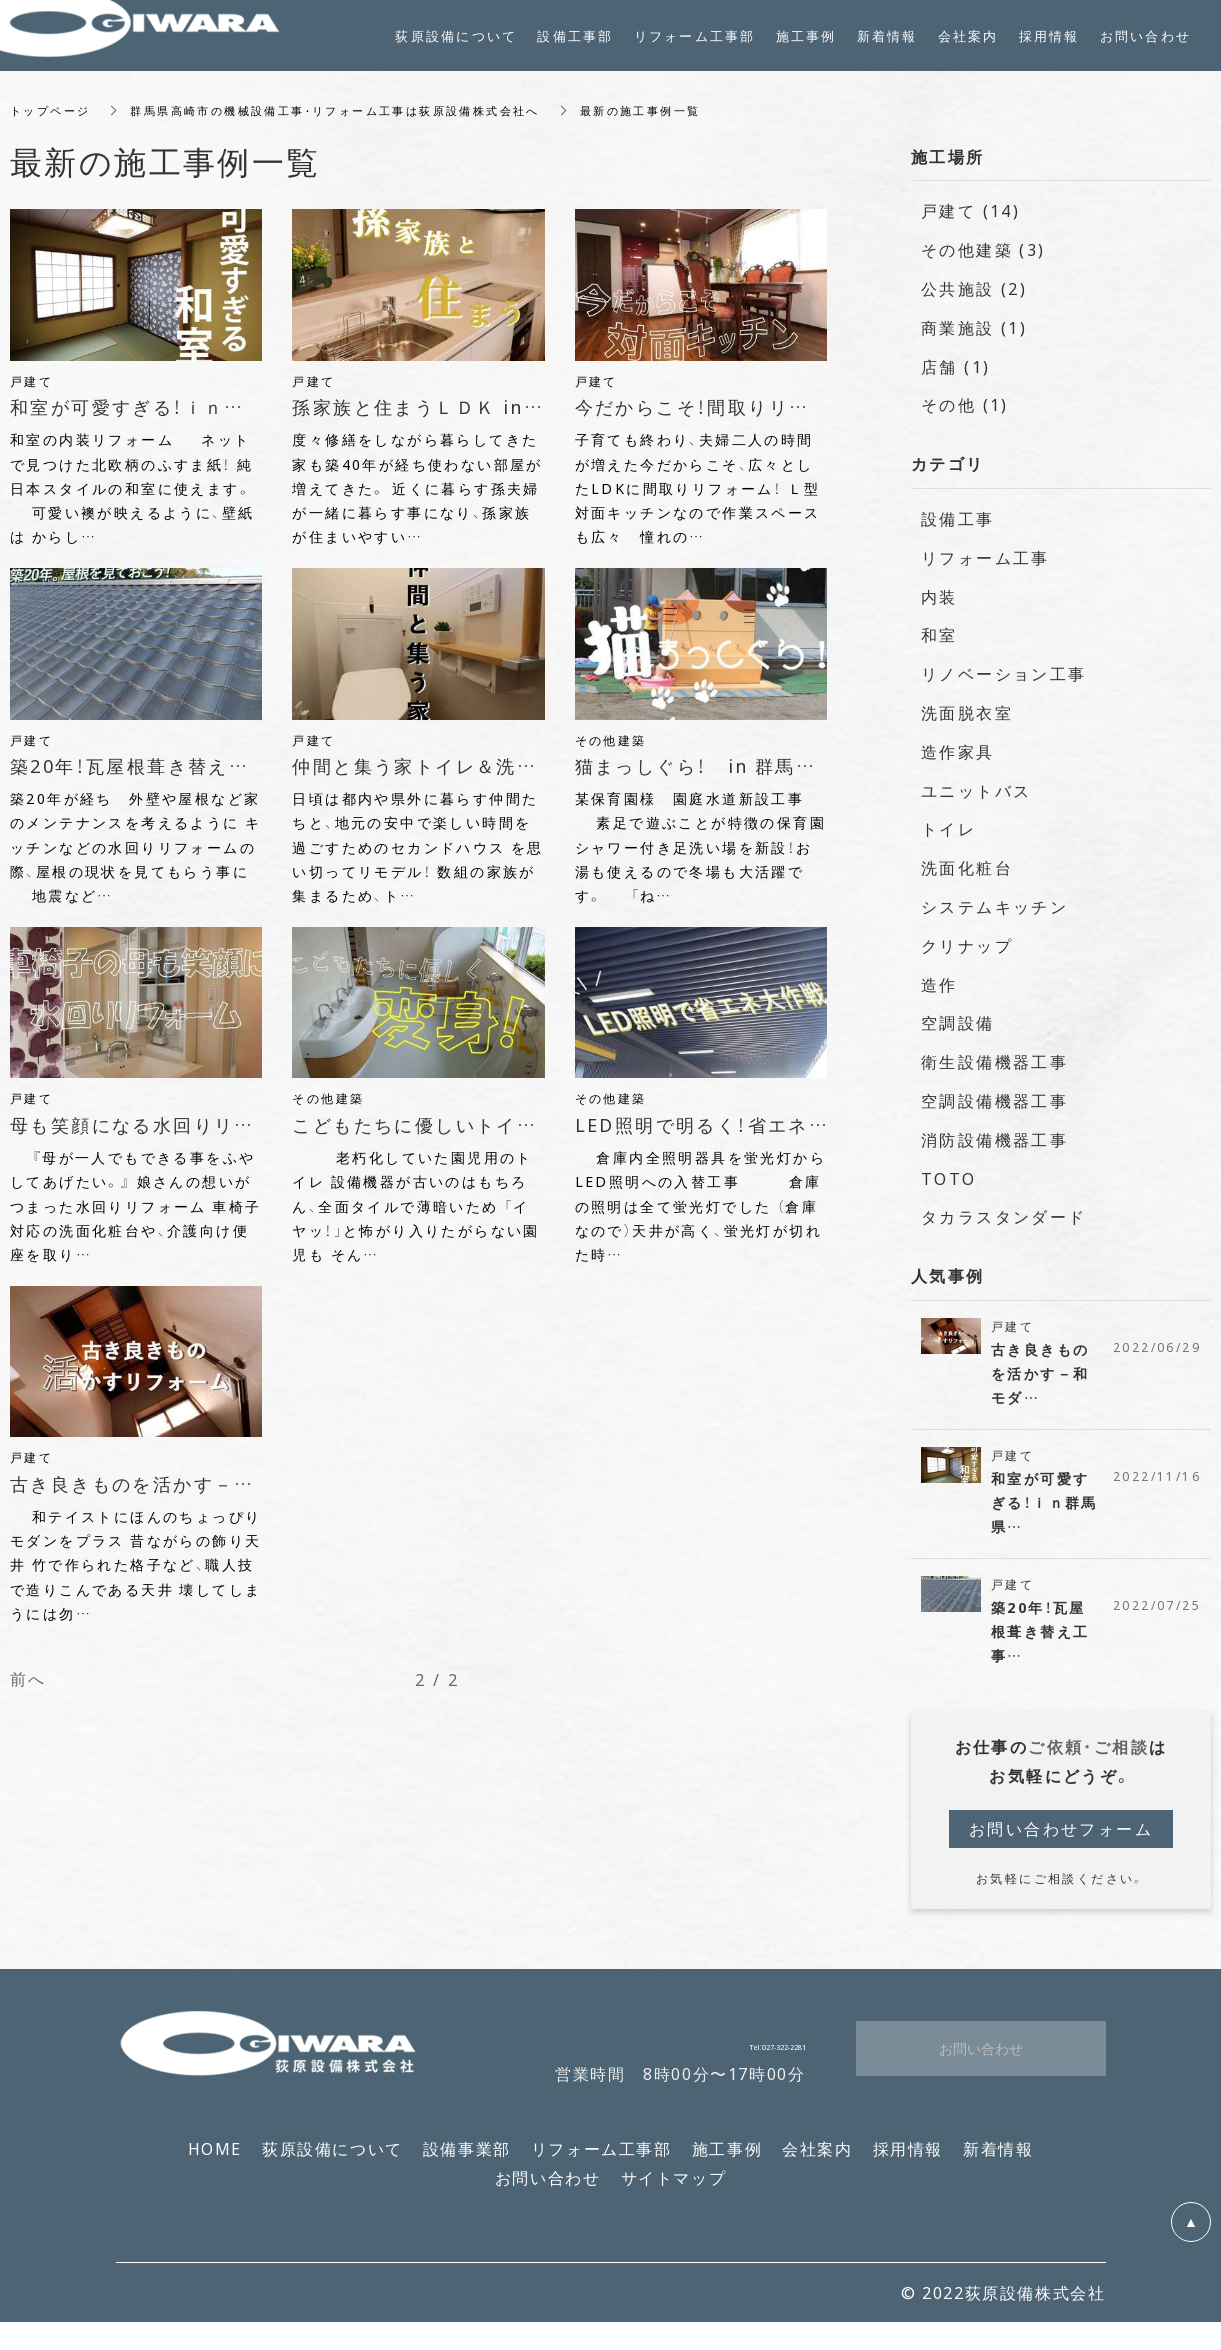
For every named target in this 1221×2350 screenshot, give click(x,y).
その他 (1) (965, 405)
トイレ (948, 829)
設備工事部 (575, 35)
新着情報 (998, 2162)
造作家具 (958, 751)
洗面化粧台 (967, 867)
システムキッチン (994, 906)
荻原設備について (332, 2162)
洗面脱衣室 (967, 712)
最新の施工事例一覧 (682, 110)
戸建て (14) (970, 211)
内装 (939, 596)
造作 (939, 984)
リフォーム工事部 (601, 2162)
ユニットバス (976, 790)
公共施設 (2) (974, 288)
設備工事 (958, 518)
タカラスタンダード (1004, 1217)
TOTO (949, 1178)
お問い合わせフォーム (1061, 1841)
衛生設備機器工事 (994, 1061)
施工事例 (727, 2162)
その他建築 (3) (983, 249)
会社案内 (817, 2162)
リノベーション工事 (1004, 673)
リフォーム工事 (985, 557)
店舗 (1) (955, 366)
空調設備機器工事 (994, 1100)
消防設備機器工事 (994, 1139)
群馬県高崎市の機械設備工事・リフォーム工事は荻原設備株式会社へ (356, 110)
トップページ (53, 110)
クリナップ (967, 945)
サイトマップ (674, 2190)
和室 (939, 635)
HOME (215, 2162)
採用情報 (908, 2162)
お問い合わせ (548, 2190)
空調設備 (958, 1023)
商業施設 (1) (974, 327)
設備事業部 (467, 2162)
